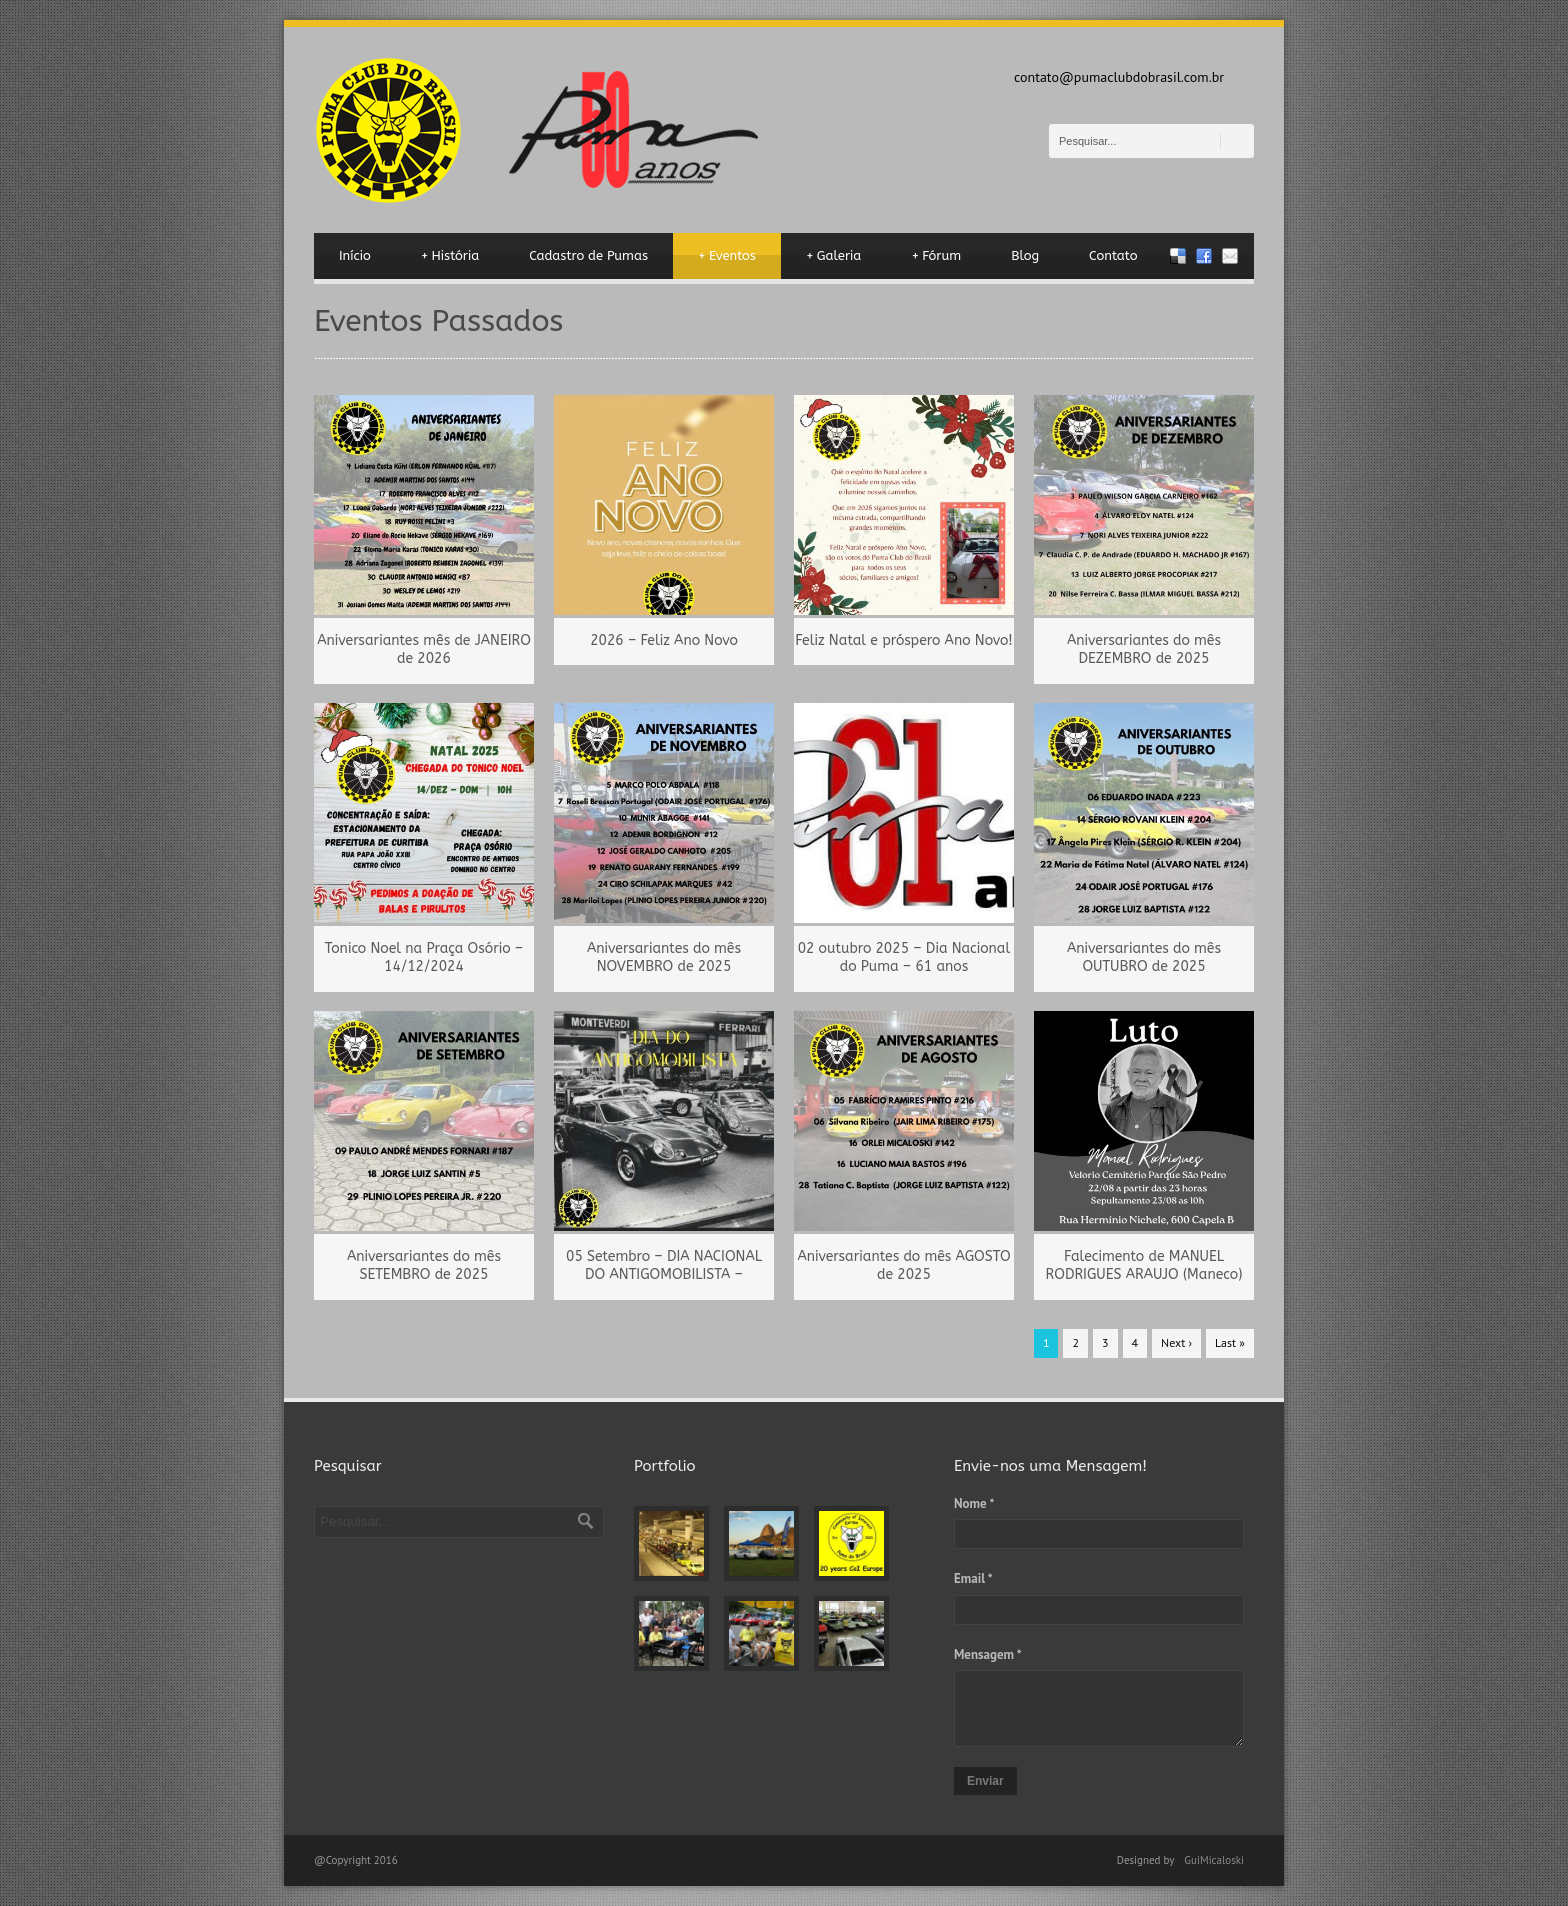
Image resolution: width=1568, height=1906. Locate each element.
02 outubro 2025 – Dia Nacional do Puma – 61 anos (904, 957)
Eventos (727, 256)
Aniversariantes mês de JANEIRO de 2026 (424, 649)
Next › (1176, 1342)
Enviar (985, 1781)
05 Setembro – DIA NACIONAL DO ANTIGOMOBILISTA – (664, 1265)
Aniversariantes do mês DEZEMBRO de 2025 (1144, 649)
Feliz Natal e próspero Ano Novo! (903, 640)
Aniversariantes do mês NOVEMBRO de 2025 (664, 957)
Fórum (936, 256)
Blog (1025, 255)
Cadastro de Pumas (588, 255)
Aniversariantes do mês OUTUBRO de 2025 (1144, 957)
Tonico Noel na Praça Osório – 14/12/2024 (424, 957)
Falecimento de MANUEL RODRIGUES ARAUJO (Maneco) (1144, 1265)
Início (355, 255)
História (450, 256)
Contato (1113, 255)
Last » (1230, 1342)
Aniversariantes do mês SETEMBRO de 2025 (424, 1265)
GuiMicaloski (1214, 1860)
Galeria (833, 256)
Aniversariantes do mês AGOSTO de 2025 (903, 1265)
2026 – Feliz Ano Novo (664, 640)
